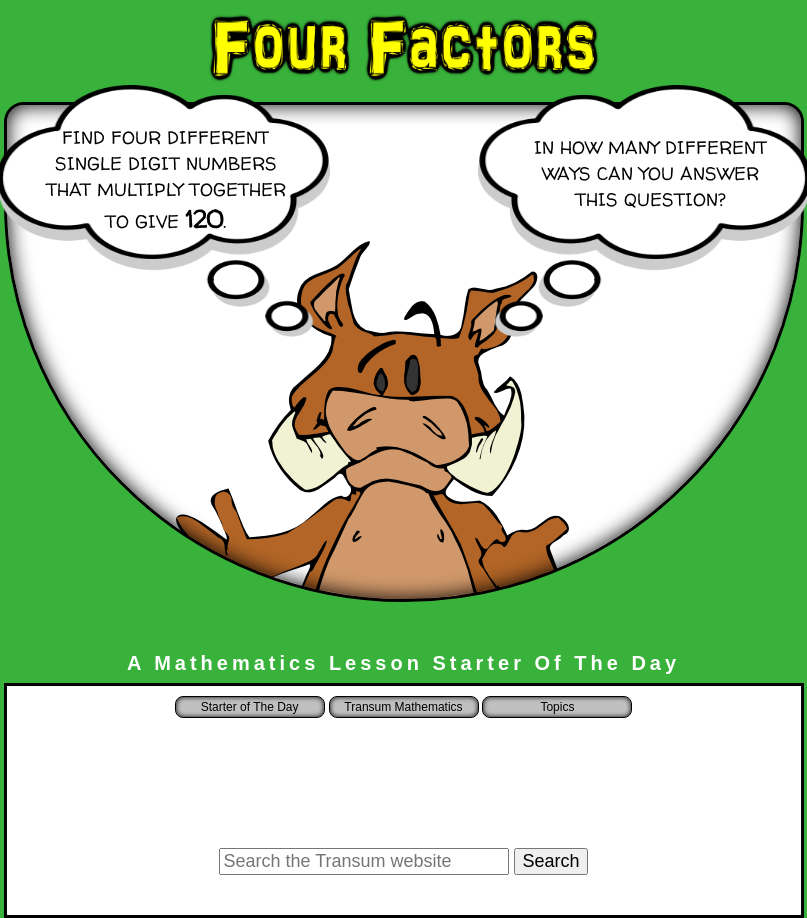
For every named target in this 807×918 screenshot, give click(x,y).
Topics (557, 707)
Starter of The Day (250, 707)
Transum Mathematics (403, 707)
